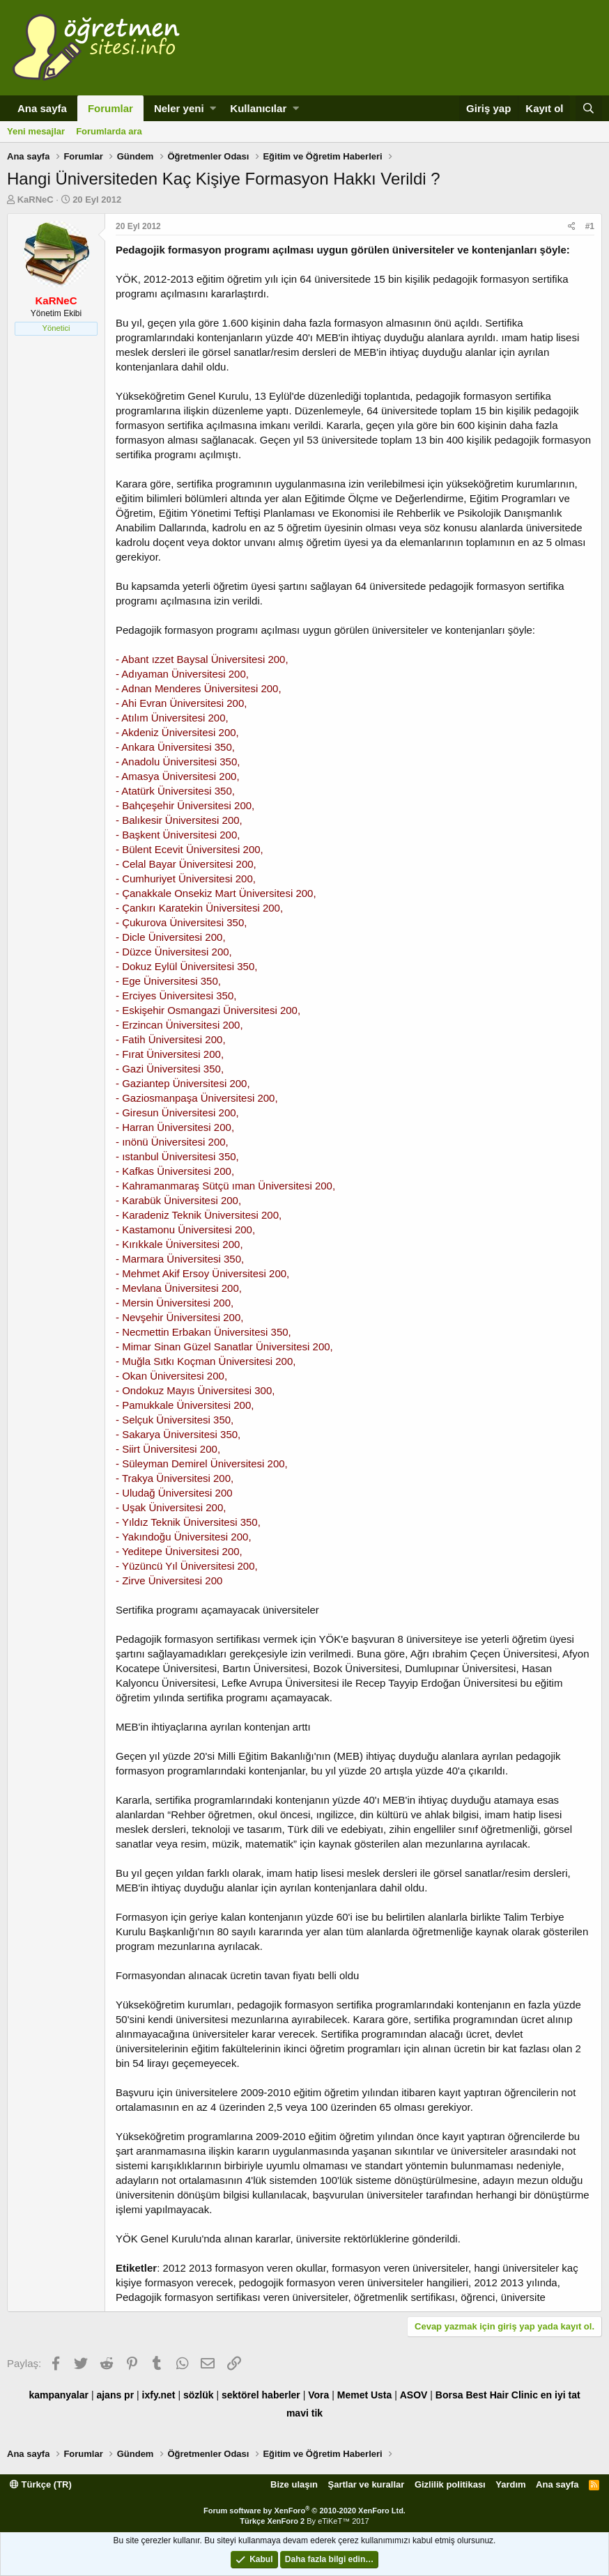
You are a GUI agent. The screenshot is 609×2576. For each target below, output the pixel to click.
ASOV (414, 2395)
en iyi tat (560, 2395)
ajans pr (115, 2395)
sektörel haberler (261, 2395)
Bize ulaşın (294, 2484)
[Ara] (589, 108)
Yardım (510, 2484)
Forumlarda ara (109, 131)
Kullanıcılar (258, 108)
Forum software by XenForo (304, 2510)
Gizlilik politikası (450, 2484)
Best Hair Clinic (501, 2395)
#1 (589, 226)
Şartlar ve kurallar (366, 2484)
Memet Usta (364, 2395)
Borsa (449, 2395)
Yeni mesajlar (36, 131)
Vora (318, 2395)
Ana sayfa (42, 108)
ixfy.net (159, 2395)
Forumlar (110, 108)
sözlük (198, 2395)
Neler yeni (179, 108)
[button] (212, 108)
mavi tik (304, 2413)
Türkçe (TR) (41, 2484)
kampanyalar (58, 2395)
